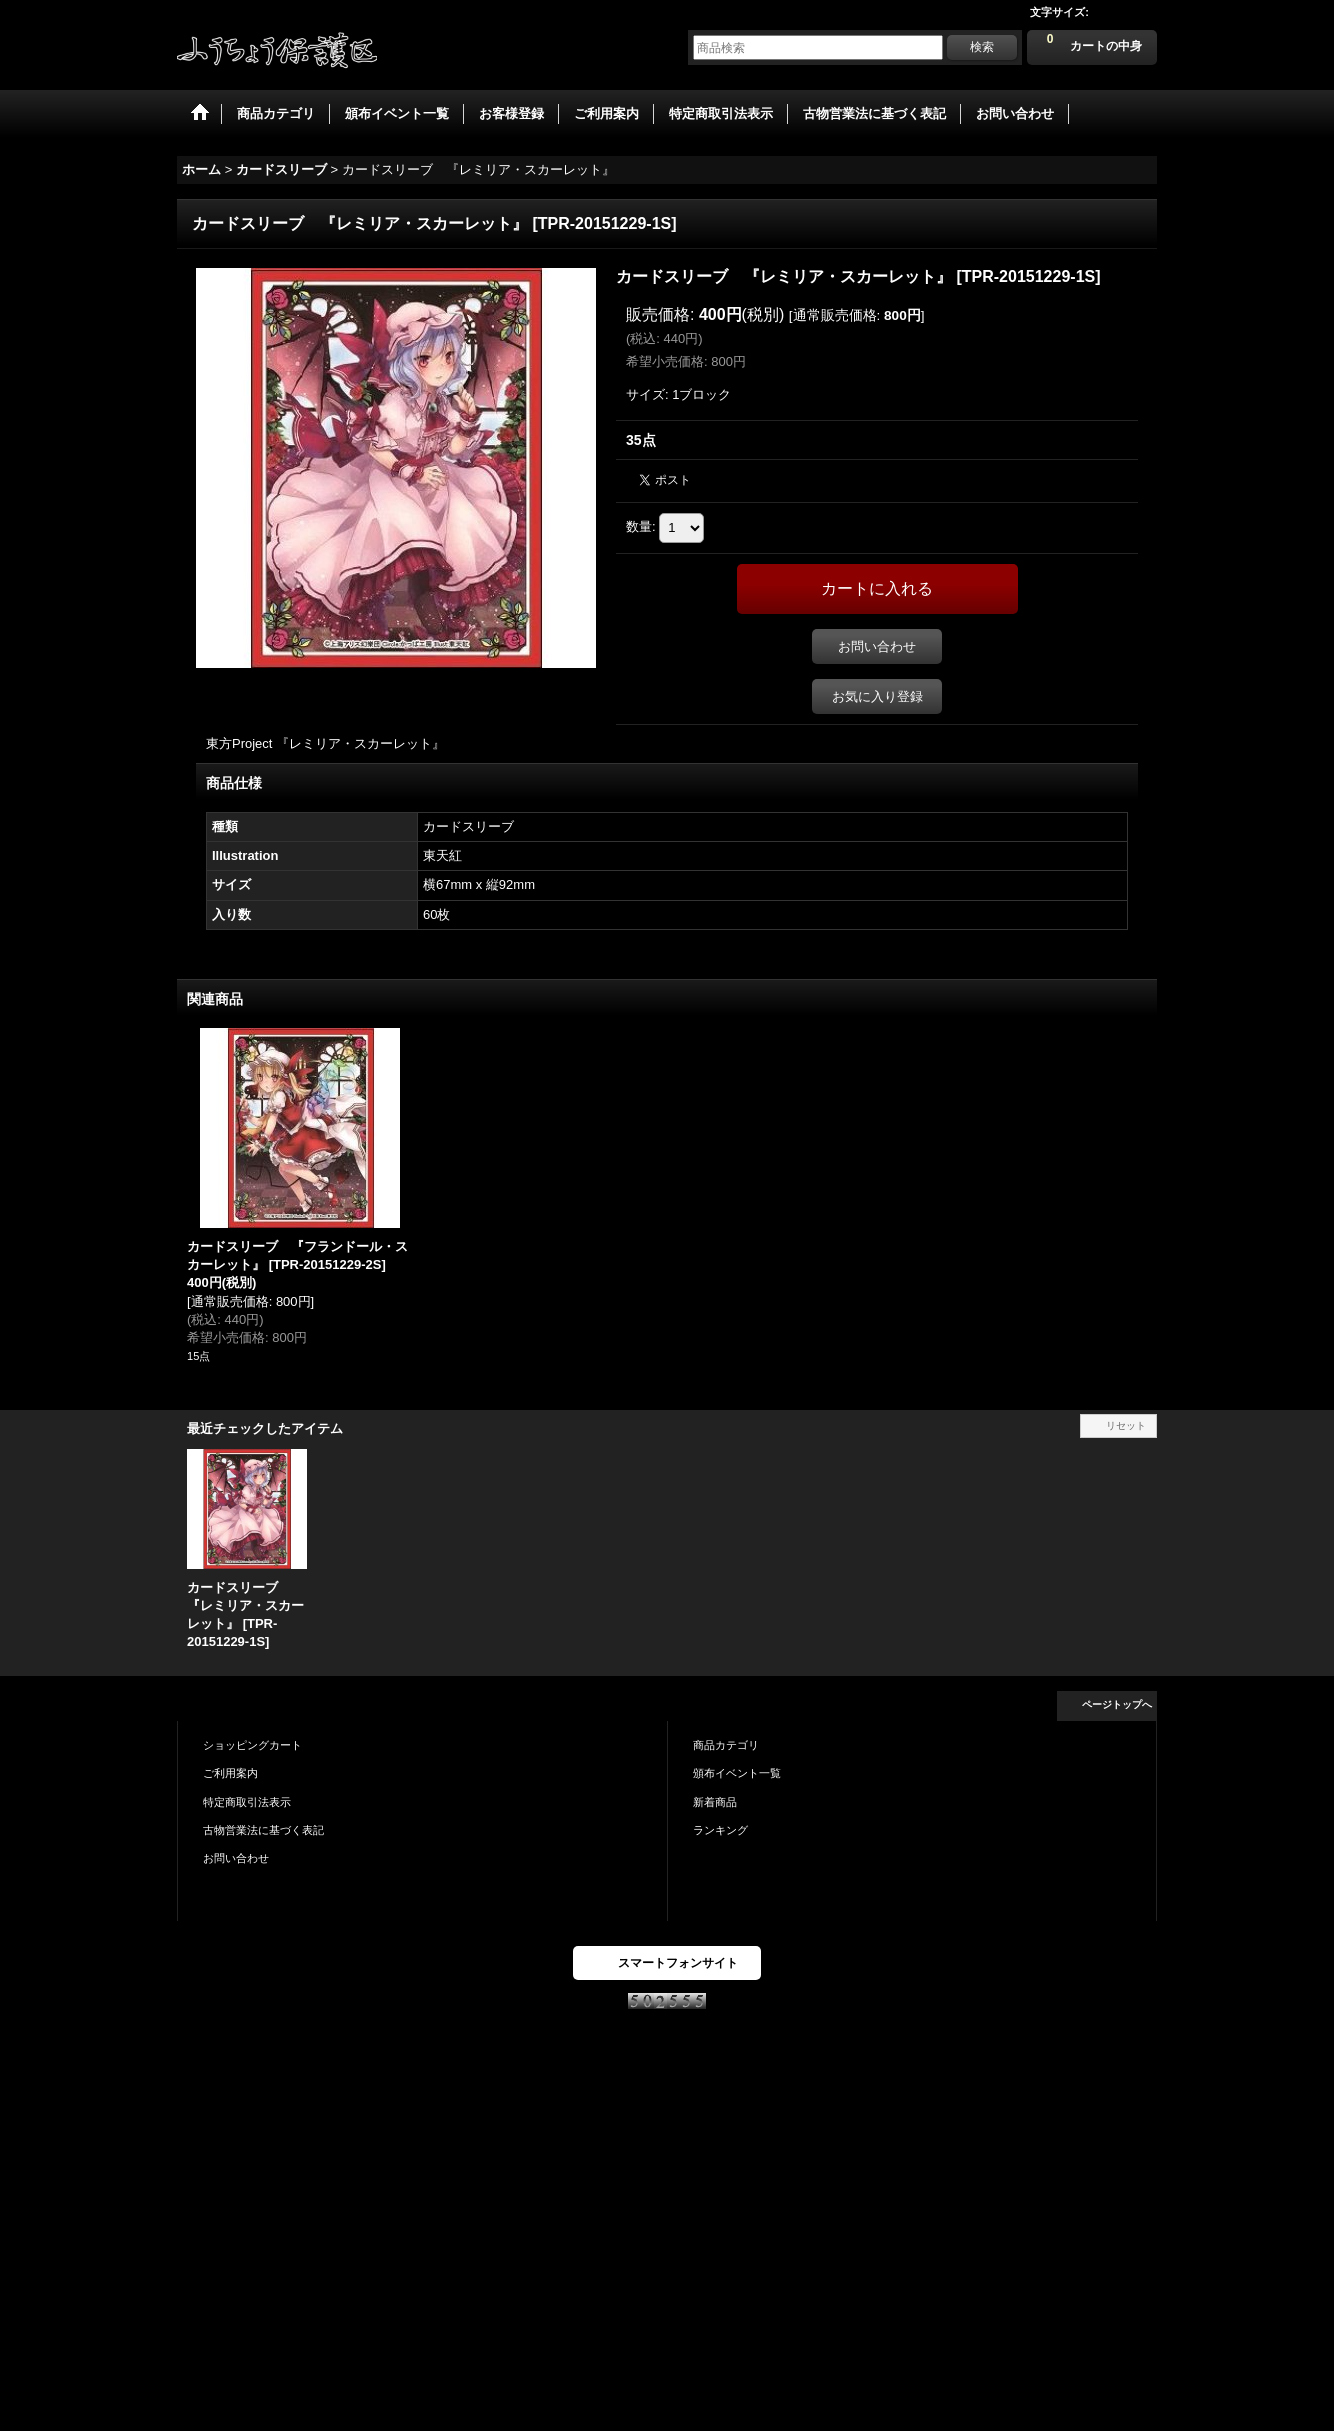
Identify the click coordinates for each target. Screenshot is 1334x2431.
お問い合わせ (877, 646)
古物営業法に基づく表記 (263, 1830)
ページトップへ (1117, 1704)
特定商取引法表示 (247, 1802)
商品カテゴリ (726, 1745)
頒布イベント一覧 (737, 1773)
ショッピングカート (252, 1745)
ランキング (720, 1830)
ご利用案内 (230, 1773)
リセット (1126, 1425)
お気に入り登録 (877, 696)
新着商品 (715, 1802)
